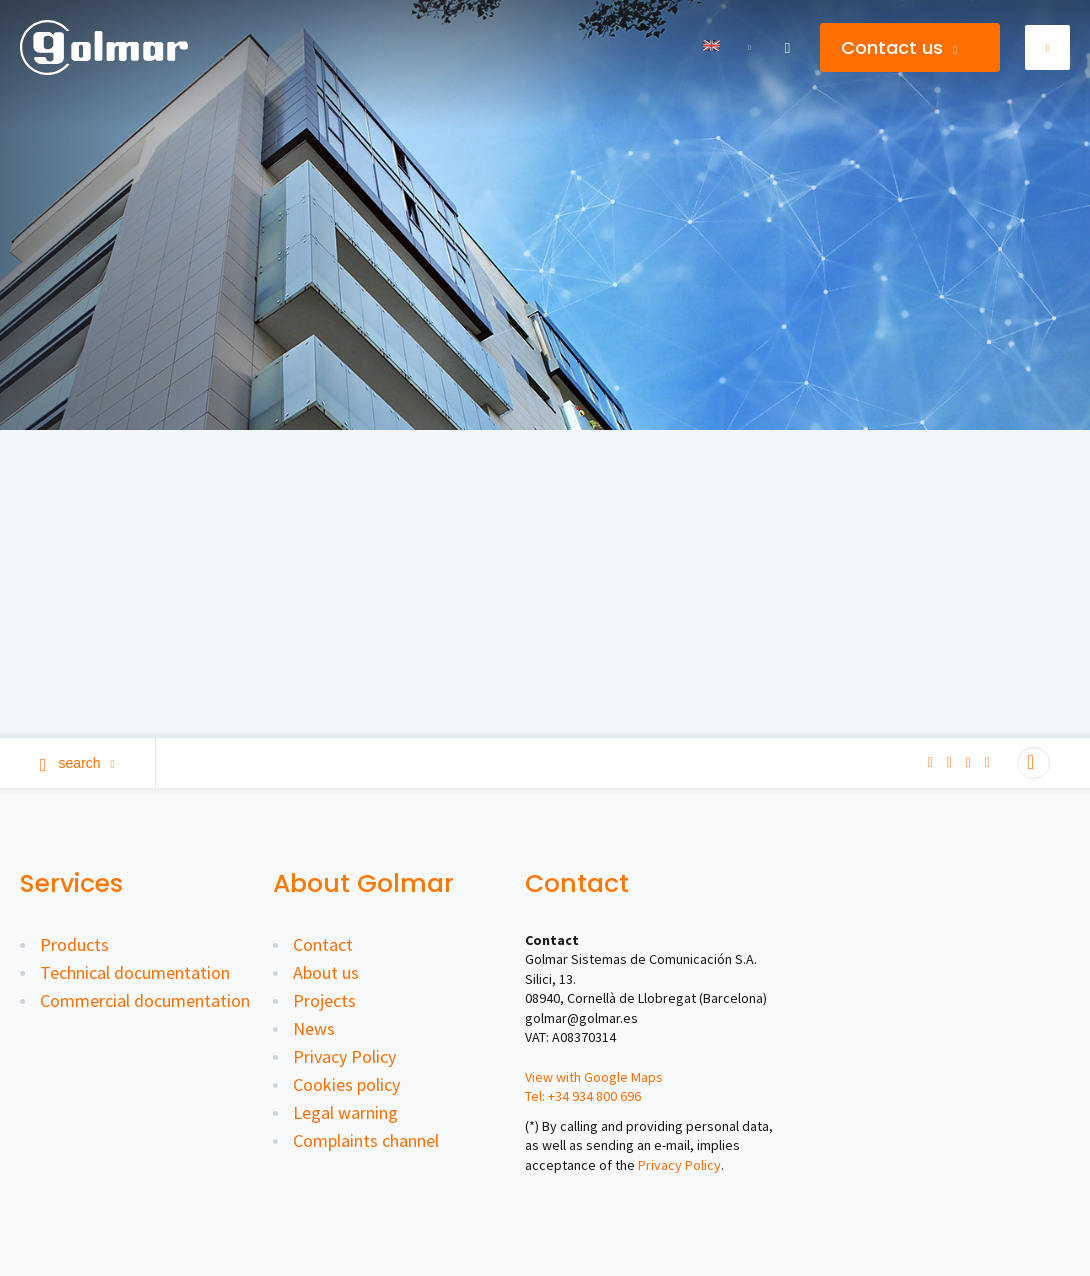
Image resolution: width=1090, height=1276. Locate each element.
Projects (324, 1000)
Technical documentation (135, 972)
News (314, 1028)
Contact (323, 944)
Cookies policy (346, 1084)
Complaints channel (366, 1140)
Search (77, 763)
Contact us (899, 47)
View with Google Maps (594, 1077)
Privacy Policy (344, 1056)
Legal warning (345, 1112)
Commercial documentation (145, 1000)
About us (326, 972)
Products (74, 944)
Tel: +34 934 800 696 (583, 1096)
